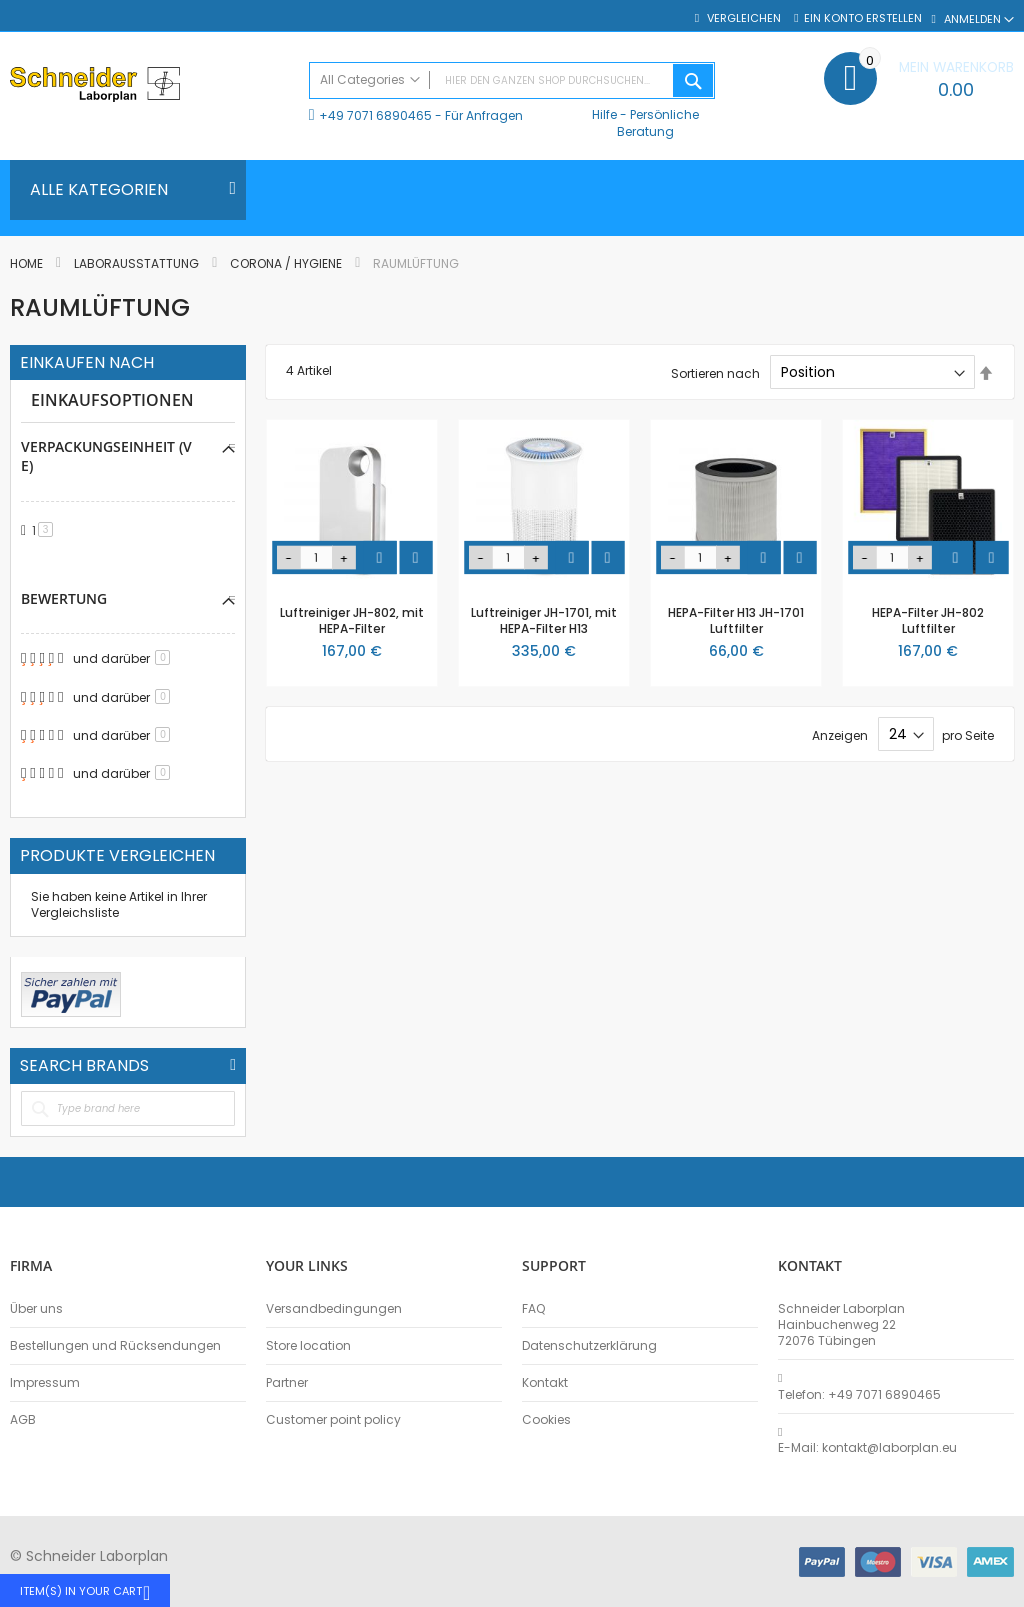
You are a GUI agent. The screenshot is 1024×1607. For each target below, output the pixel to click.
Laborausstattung (138, 263)
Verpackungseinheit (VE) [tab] (106, 456)
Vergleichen (742, 18)
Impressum (45, 1383)
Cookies (546, 1420)
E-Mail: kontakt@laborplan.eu (867, 1448)
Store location (308, 1346)
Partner (287, 1383)
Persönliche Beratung (658, 122)
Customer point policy (333, 1420)
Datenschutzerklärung (589, 1346)
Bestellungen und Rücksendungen (115, 1346)
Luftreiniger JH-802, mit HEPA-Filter (352, 620)
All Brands (233, 1065)
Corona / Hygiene (287, 263)
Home (28, 263)
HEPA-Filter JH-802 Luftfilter (928, 620)
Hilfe (604, 114)
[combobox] (512, 80)
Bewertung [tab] (64, 598)
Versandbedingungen (334, 1309)
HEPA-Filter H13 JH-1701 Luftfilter (736, 620)
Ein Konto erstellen (863, 18)
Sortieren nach (715, 372)
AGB (23, 1420)
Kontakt (545, 1383)
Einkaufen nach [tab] (87, 363)
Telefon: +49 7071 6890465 (859, 1395)
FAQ (533, 1309)
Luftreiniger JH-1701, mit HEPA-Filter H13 (544, 620)
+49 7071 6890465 (375, 115)
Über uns (36, 1309)
